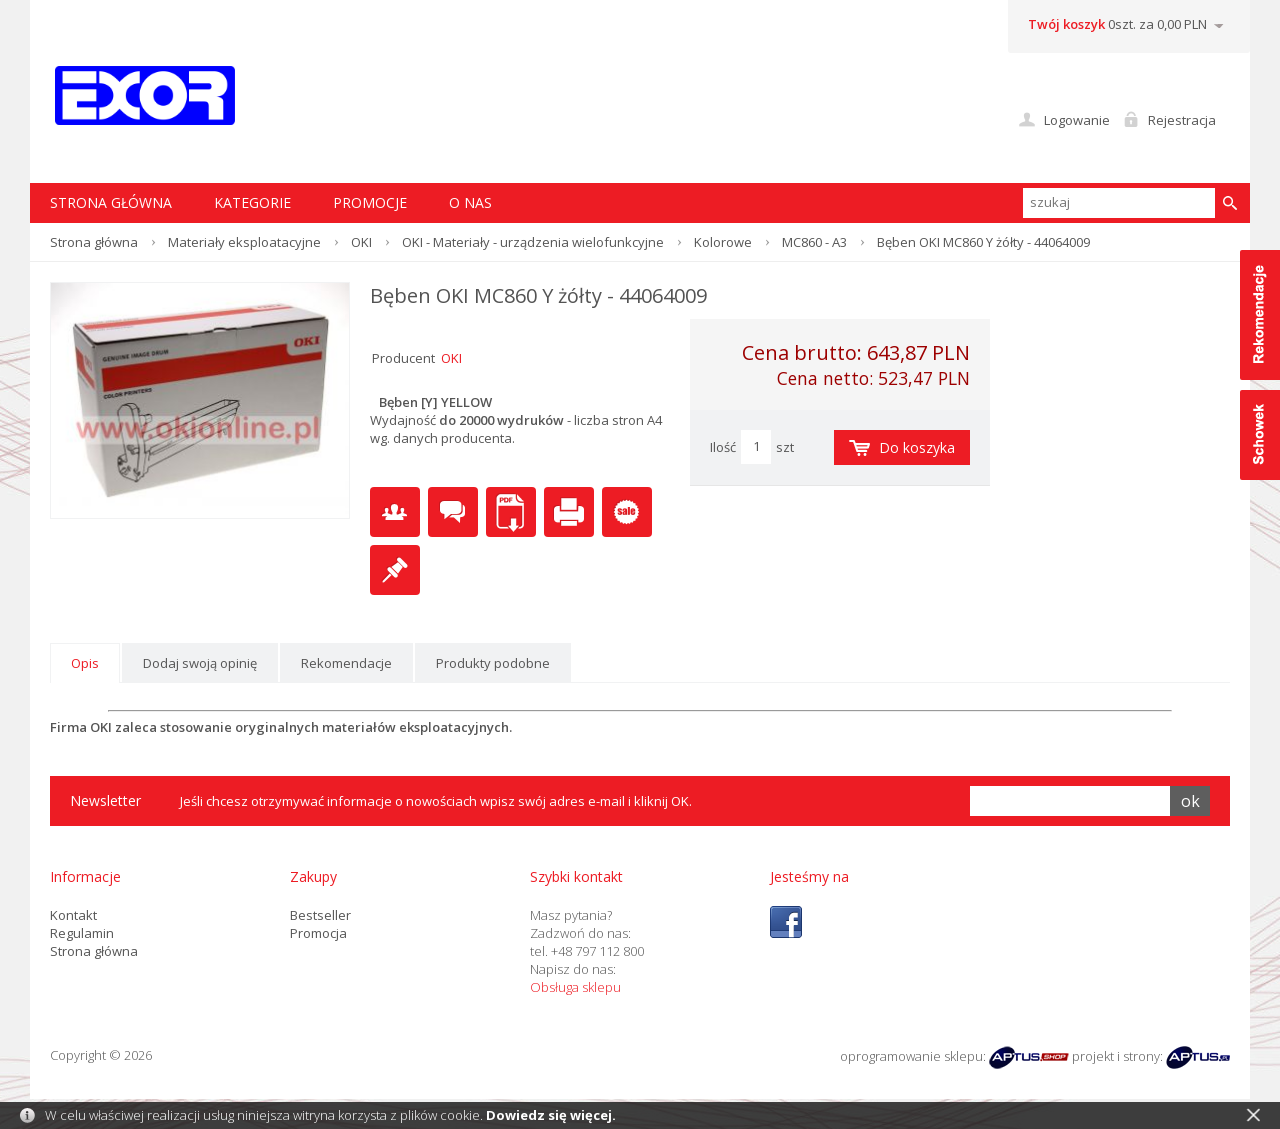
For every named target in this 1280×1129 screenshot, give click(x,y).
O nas (470, 202)
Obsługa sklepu (575, 987)
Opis (85, 663)
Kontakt (73, 915)
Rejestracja (1182, 120)
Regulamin (82, 933)
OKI (361, 242)
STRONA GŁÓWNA (111, 202)
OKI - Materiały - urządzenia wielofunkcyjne (533, 242)
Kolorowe (723, 242)
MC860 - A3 (814, 242)
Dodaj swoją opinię (200, 663)
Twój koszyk (1066, 24)
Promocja (318, 933)
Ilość (723, 447)
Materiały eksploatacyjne (244, 242)
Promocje (370, 202)
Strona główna (94, 242)
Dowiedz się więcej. (551, 1115)
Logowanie (1077, 120)
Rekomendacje (346, 663)
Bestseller (320, 915)
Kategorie (252, 202)
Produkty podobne (493, 663)
